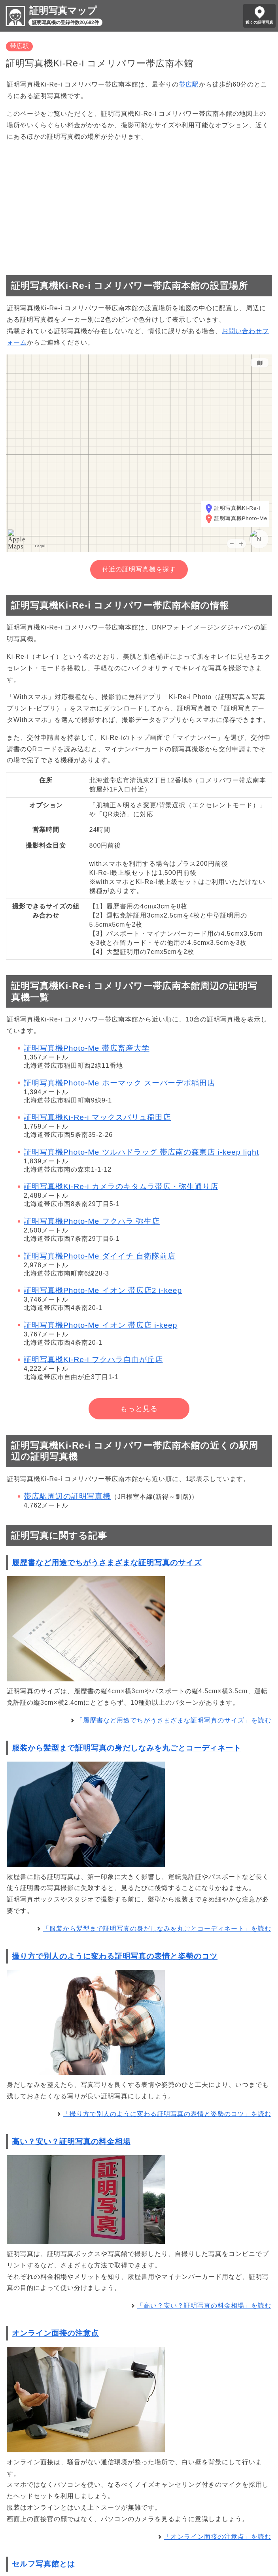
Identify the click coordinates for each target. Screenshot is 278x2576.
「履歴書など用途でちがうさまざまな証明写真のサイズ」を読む (173, 1720)
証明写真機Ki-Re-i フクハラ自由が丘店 (93, 1359)
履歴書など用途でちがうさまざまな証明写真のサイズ (107, 1562)
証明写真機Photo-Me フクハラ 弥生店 (92, 1221)
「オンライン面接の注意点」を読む (217, 2536)
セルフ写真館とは (43, 2564)
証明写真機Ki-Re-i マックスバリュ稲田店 (97, 1117)
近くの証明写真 (259, 22)
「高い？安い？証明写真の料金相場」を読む (204, 2305)
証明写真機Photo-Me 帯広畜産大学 (86, 1048)
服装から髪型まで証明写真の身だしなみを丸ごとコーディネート (126, 1748)
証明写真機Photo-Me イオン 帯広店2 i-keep (103, 1290)
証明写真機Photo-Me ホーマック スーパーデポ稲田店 (119, 1083)
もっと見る (139, 1409)
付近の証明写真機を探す (139, 569)
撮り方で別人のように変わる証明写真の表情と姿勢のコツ (114, 1956)
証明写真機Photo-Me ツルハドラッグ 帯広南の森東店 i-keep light (141, 1152)
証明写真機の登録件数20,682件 (65, 22)
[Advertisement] (139, 204)
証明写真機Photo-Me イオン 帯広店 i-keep (100, 1325)
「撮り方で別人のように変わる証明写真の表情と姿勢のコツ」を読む (167, 2114)
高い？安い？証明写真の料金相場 (71, 2141)
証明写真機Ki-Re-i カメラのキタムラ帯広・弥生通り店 (121, 1186)
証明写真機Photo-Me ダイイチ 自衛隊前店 (100, 1256)
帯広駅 (19, 46)
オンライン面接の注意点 (55, 2333)
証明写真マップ (63, 10)
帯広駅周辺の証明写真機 (67, 1496)
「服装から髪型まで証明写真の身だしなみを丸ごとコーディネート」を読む (157, 1928)
